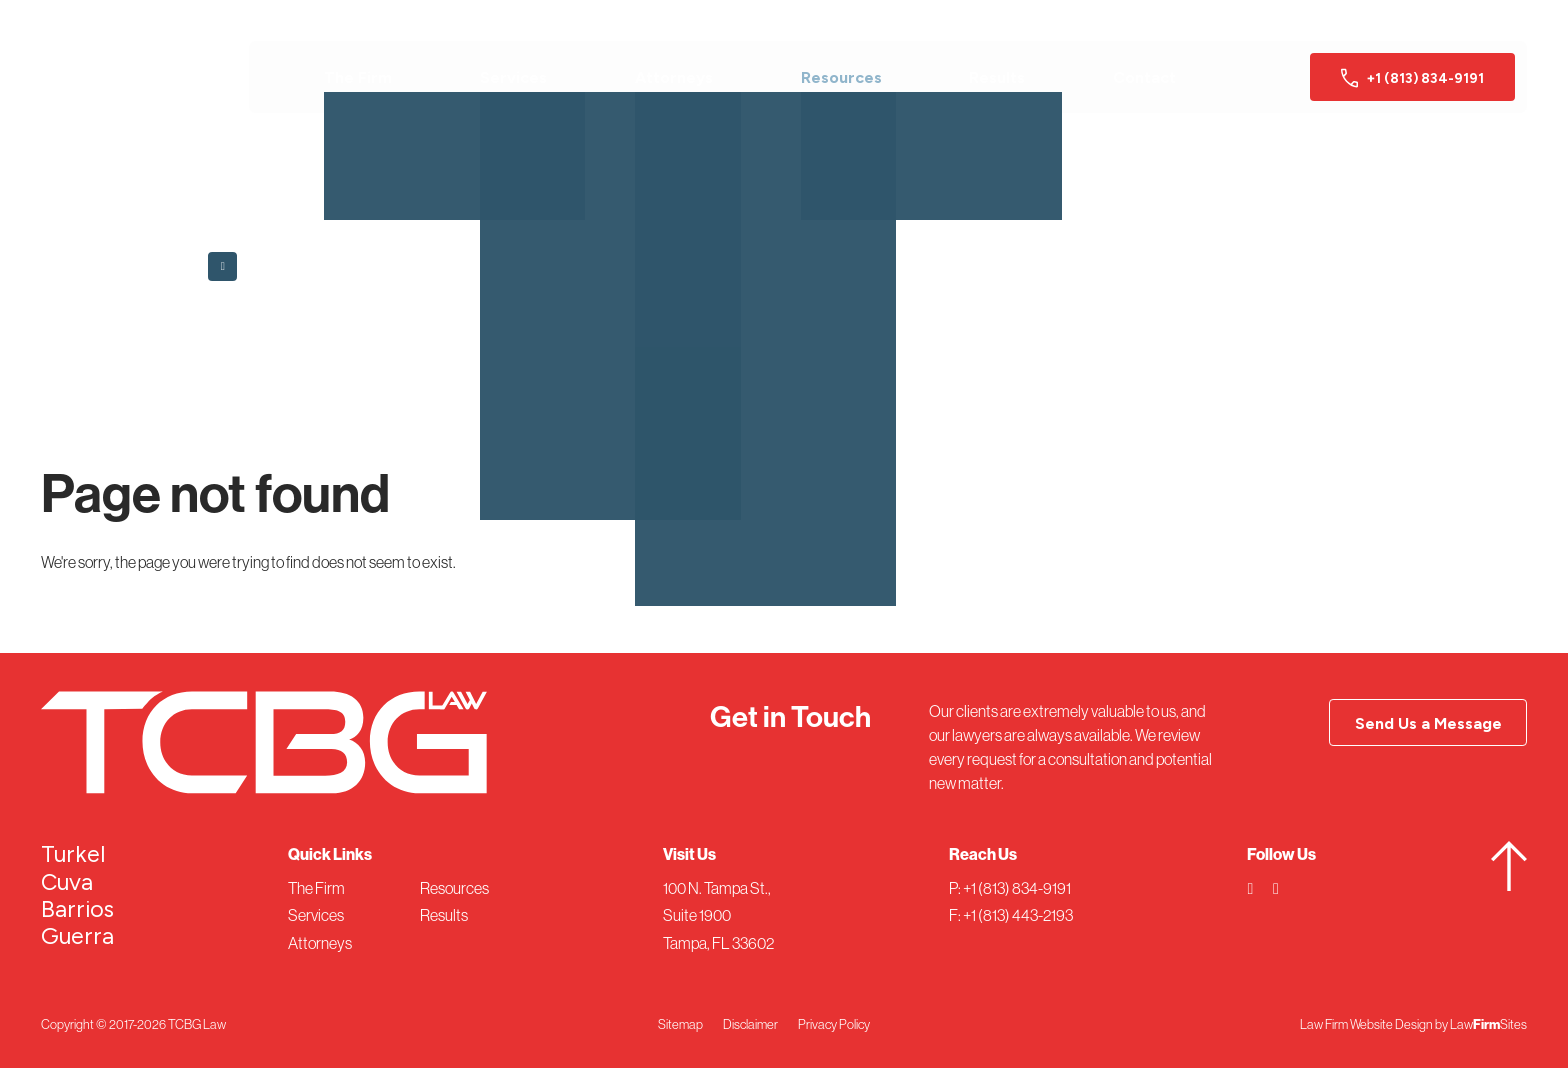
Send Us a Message (1428, 723)
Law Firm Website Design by (1374, 1024)
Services (513, 77)
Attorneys (674, 77)
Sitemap (680, 1024)
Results (997, 77)
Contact (1144, 77)
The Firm (358, 77)
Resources (841, 77)
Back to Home (273, 263)
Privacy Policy (834, 1024)
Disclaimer (750, 1024)
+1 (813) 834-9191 (1412, 78)
